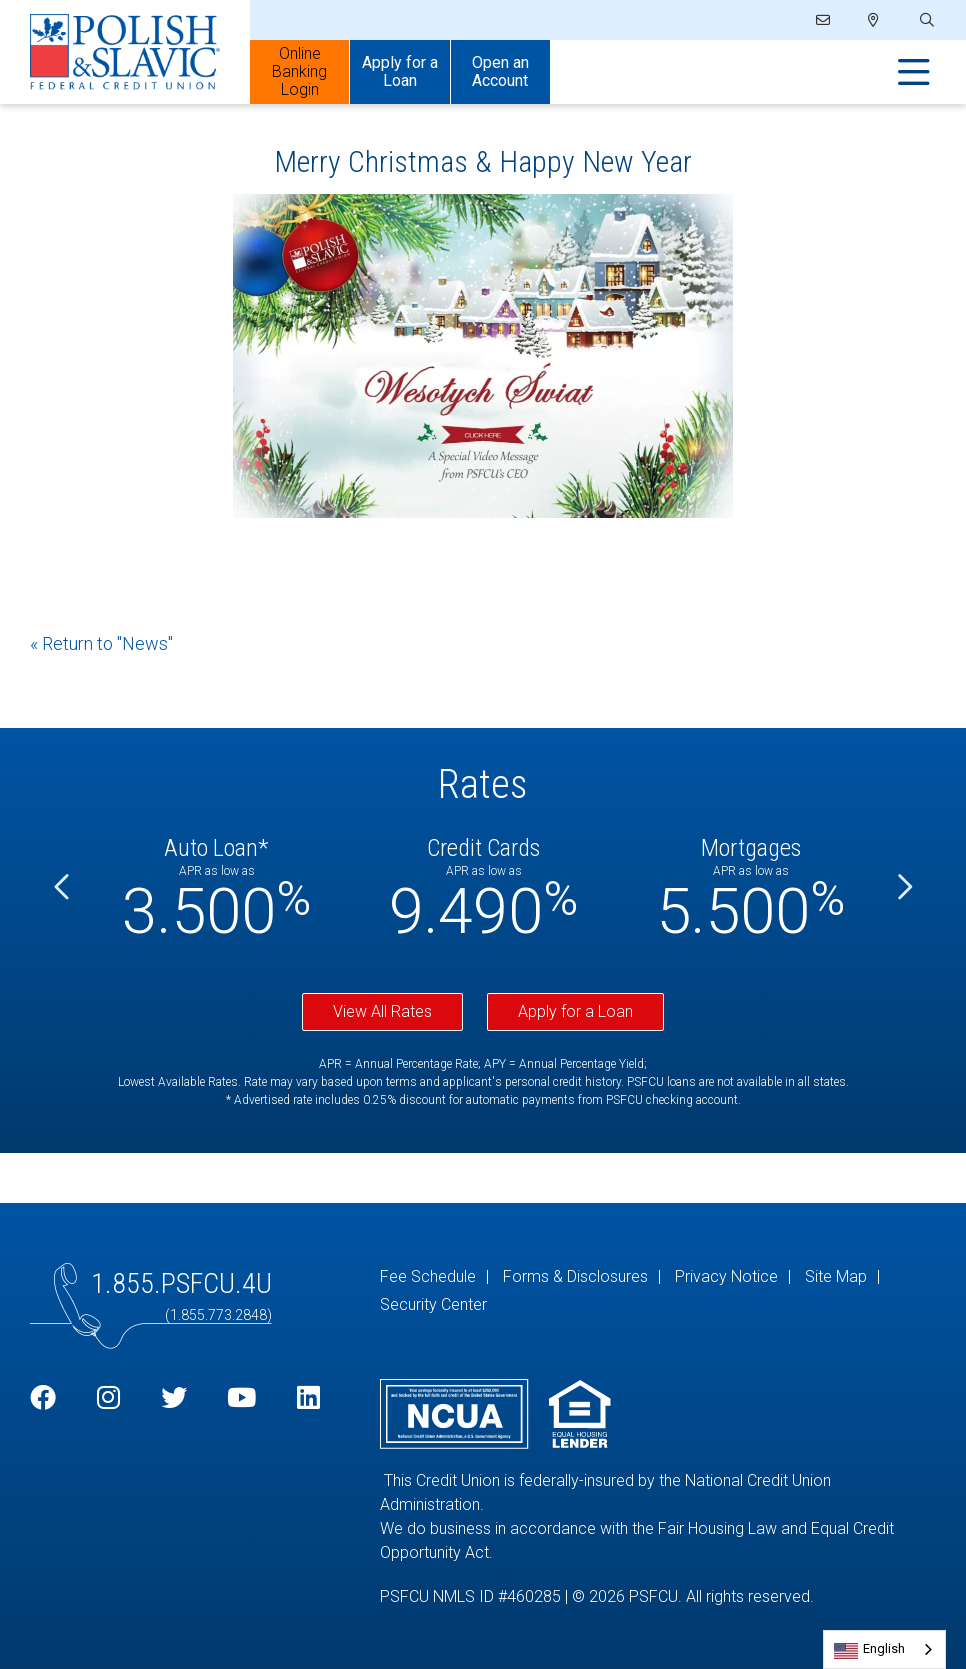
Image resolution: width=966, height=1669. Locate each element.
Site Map (836, 1276)
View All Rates (382, 1011)
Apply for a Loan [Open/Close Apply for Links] (400, 71)
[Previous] (63, 888)
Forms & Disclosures (575, 1276)
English (884, 1648)
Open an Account (500, 71)
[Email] (824, 20)
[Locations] (873, 20)
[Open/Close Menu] (914, 73)
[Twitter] (174, 1398)
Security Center (433, 1304)
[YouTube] (241, 1398)
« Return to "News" (101, 643)
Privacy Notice (726, 1276)
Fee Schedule (428, 1276)
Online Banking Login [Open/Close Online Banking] (299, 71)
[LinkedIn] (308, 1398)
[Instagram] (108, 1398)
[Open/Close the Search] (925, 20)
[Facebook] (43, 1398)
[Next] (903, 888)
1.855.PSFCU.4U (181, 1283)
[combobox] (884, 1649)
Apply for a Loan (575, 1011)
